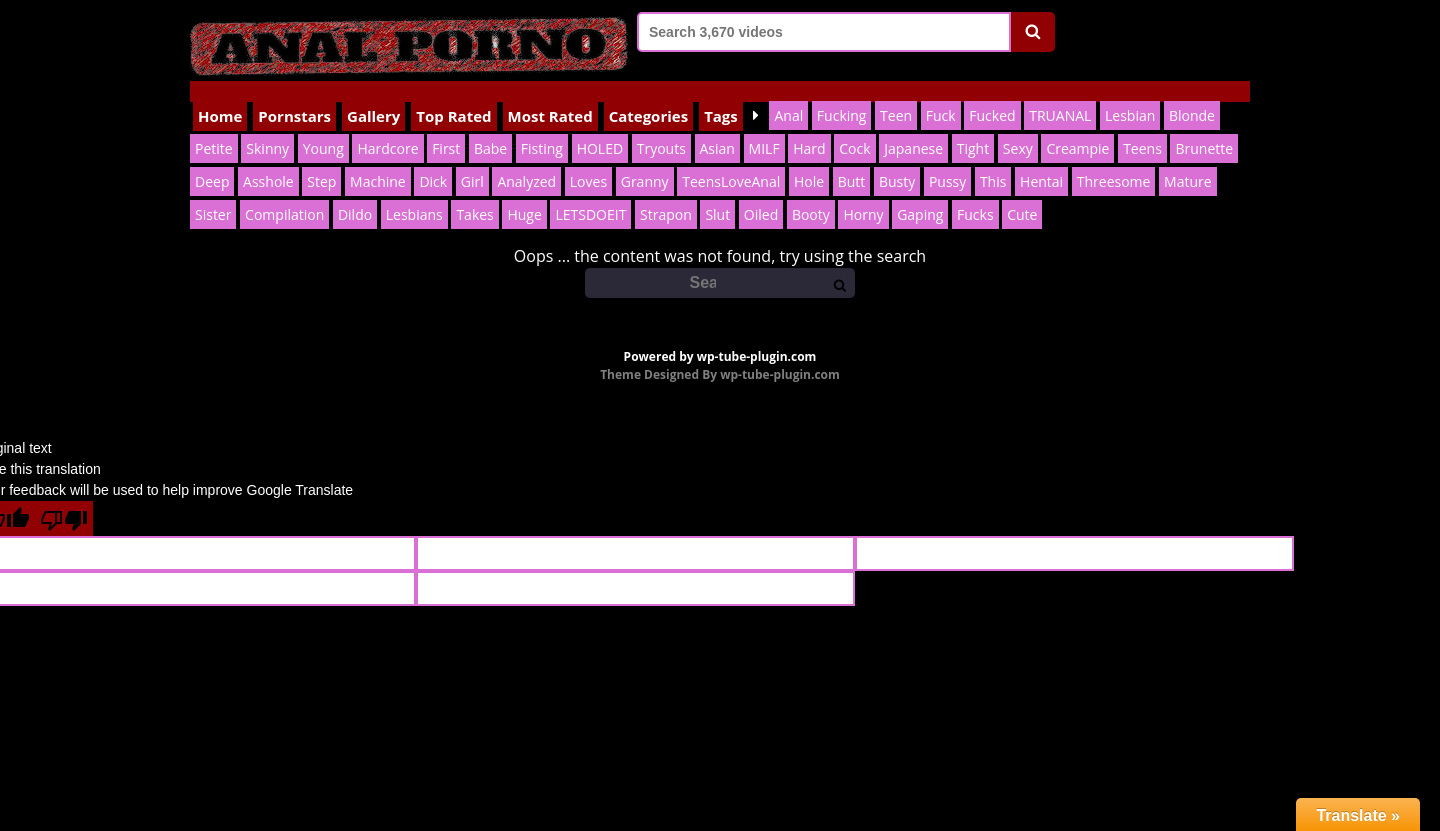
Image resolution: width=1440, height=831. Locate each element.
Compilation (284, 193)
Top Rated (453, 95)
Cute (1022, 193)
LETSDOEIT (590, 193)
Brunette (1204, 127)
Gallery (373, 95)
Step (321, 160)
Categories (648, 95)
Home (220, 95)
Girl (472, 160)
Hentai (1041, 160)
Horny (863, 193)
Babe (490, 127)
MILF (764, 127)
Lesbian (1130, 94)
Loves (588, 160)
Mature (1188, 160)
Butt (852, 160)
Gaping (920, 193)
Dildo (355, 193)
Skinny (267, 127)
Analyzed (526, 160)
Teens (1142, 127)
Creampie (1077, 127)
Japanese (913, 127)
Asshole (268, 160)
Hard (809, 127)
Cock (854, 127)
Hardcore (387, 127)
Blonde (1192, 94)
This (993, 160)
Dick (433, 160)
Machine (378, 160)
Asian (717, 127)
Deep (212, 160)
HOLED (600, 127)
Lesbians (414, 193)
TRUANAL (1060, 94)
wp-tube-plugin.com (757, 335)
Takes (474, 193)
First (446, 127)
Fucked (992, 94)
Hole (809, 160)
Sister (213, 193)
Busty (897, 160)
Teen (896, 94)
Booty (811, 193)
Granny (645, 160)
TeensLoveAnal (731, 160)
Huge (524, 193)
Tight (973, 127)
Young (323, 127)
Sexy (1018, 127)
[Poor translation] (64, 497)
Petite (214, 127)
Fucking (842, 94)
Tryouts (661, 127)
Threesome (1114, 160)
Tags (721, 95)
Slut (717, 193)
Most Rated (550, 95)
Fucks (975, 193)
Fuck (941, 94)
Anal (788, 94)
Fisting (542, 127)
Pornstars (294, 95)
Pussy (947, 160)
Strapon (666, 193)
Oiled (761, 193)
